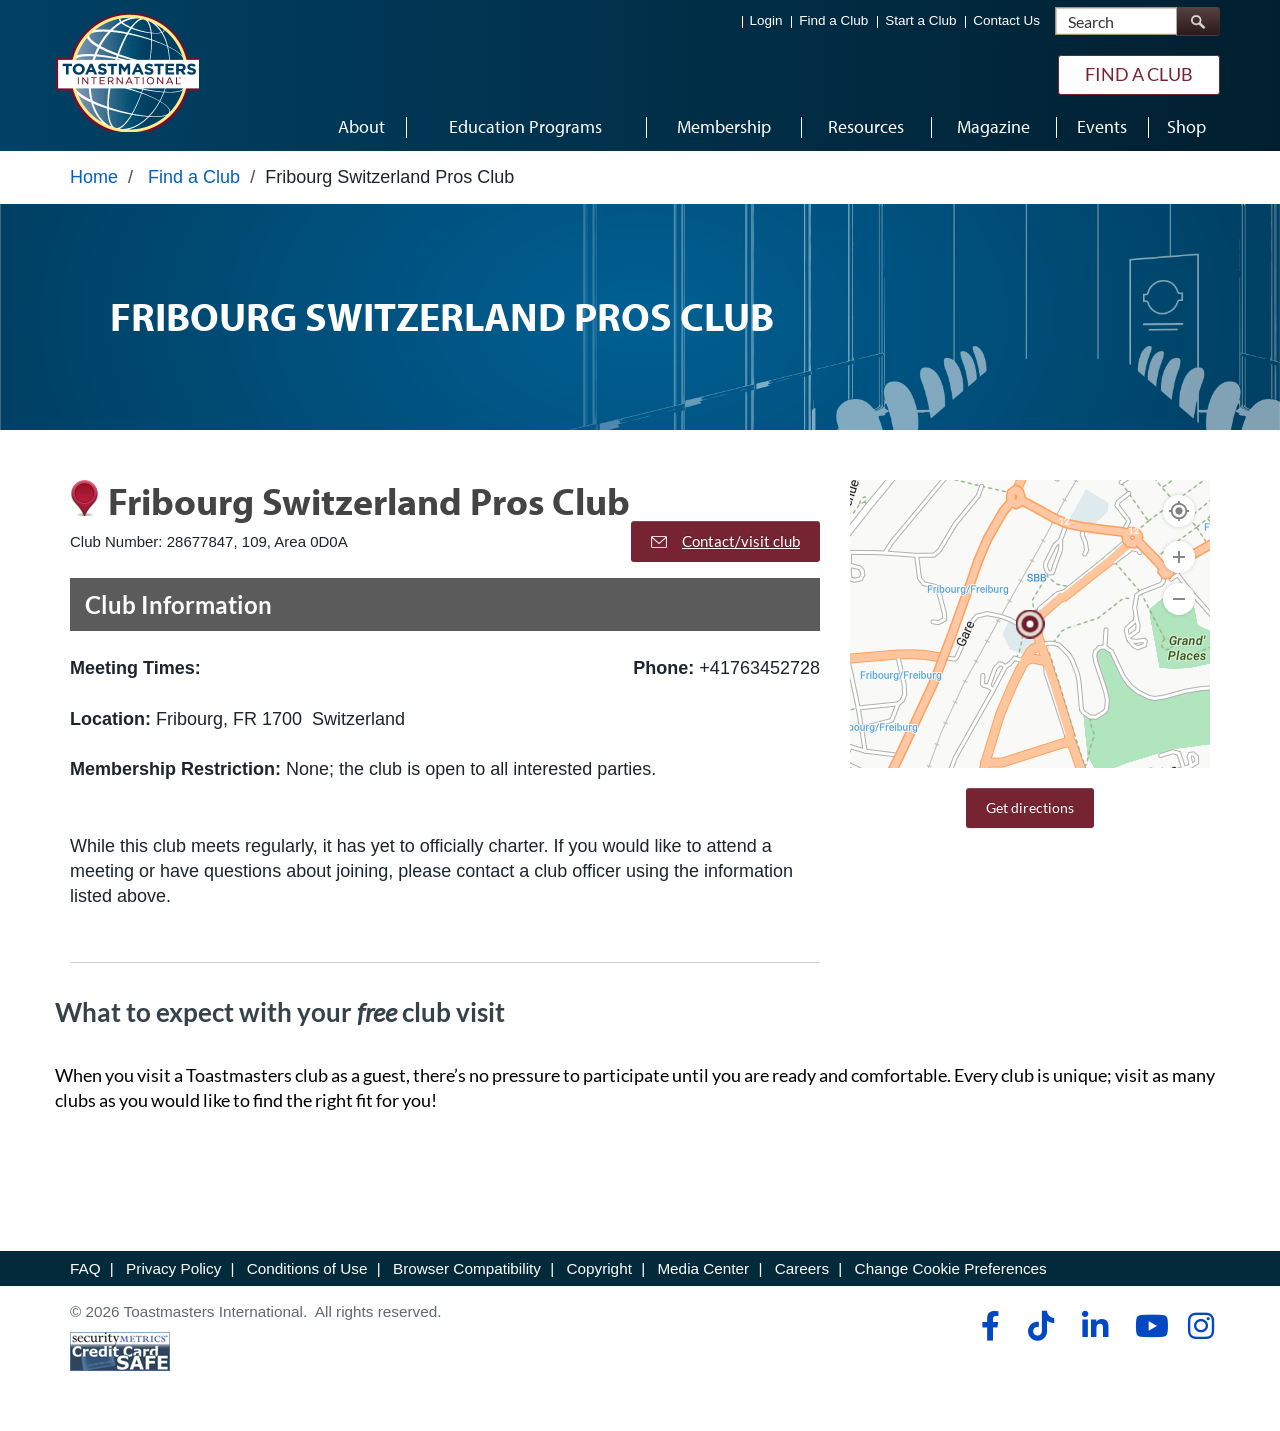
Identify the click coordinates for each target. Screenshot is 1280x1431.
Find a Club (833, 20)
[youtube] (1147, 1326)
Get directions (1030, 807)
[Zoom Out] (1179, 599)
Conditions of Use (307, 1268)
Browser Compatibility (467, 1268)
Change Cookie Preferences (951, 1268)
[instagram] (1200, 1326)
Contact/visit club (725, 541)
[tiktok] (1040, 1326)
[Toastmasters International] (127, 72)
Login (766, 20)
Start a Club (920, 20)
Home (94, 177)
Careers (802, 1268)
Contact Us (1006, 20)
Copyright (598, 1268)
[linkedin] (1094, 1326)
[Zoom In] (1179, 557)
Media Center (703, 1268)
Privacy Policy (173, 1268)
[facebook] (987, 1326)
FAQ (85, 1268)
